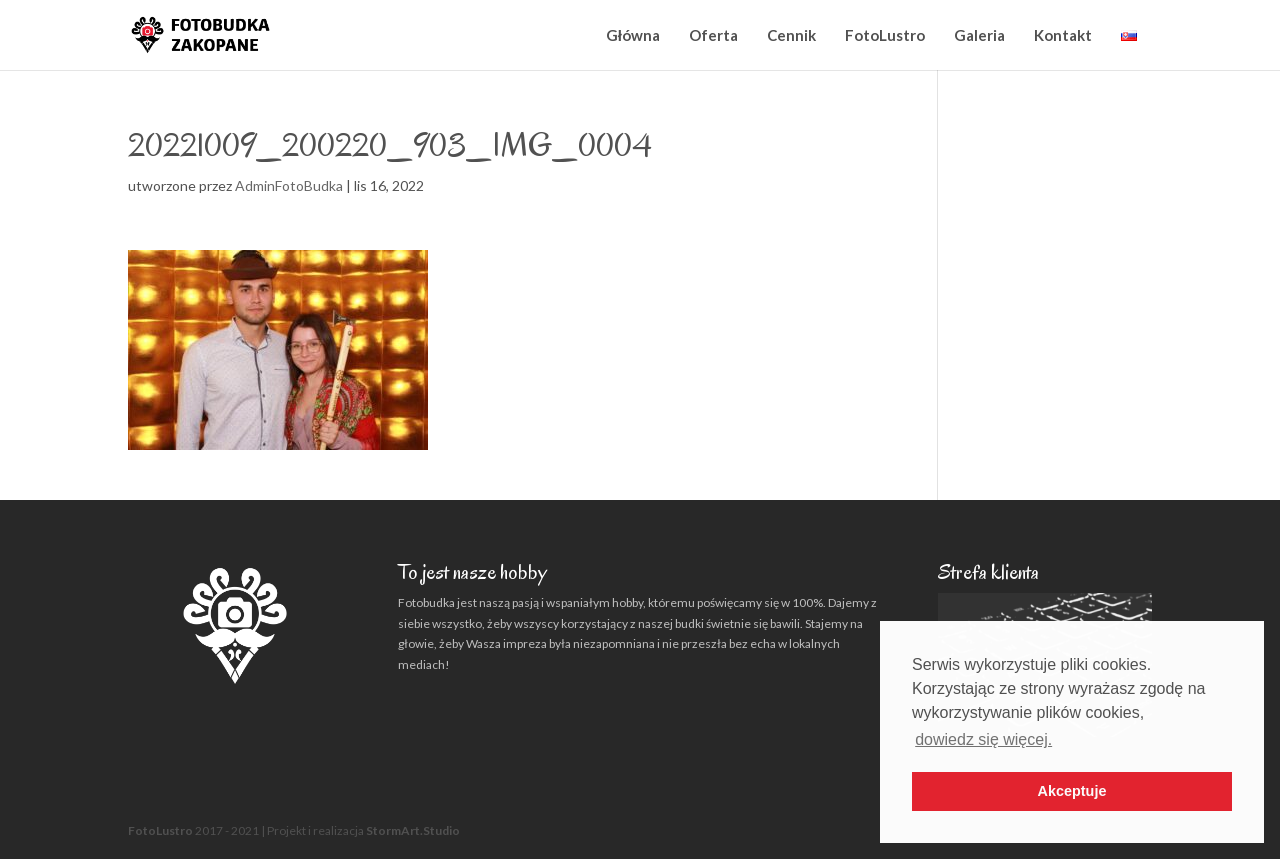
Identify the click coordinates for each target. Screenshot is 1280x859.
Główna (633, 35)
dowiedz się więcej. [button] (983, 739)
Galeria (979, 35)
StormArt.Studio (413, 830)
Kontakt (1063, 35)
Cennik (791, 35)
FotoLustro (885, 35)
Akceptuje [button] (1072, 791)
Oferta (713, 35)
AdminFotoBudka (289, 185)
